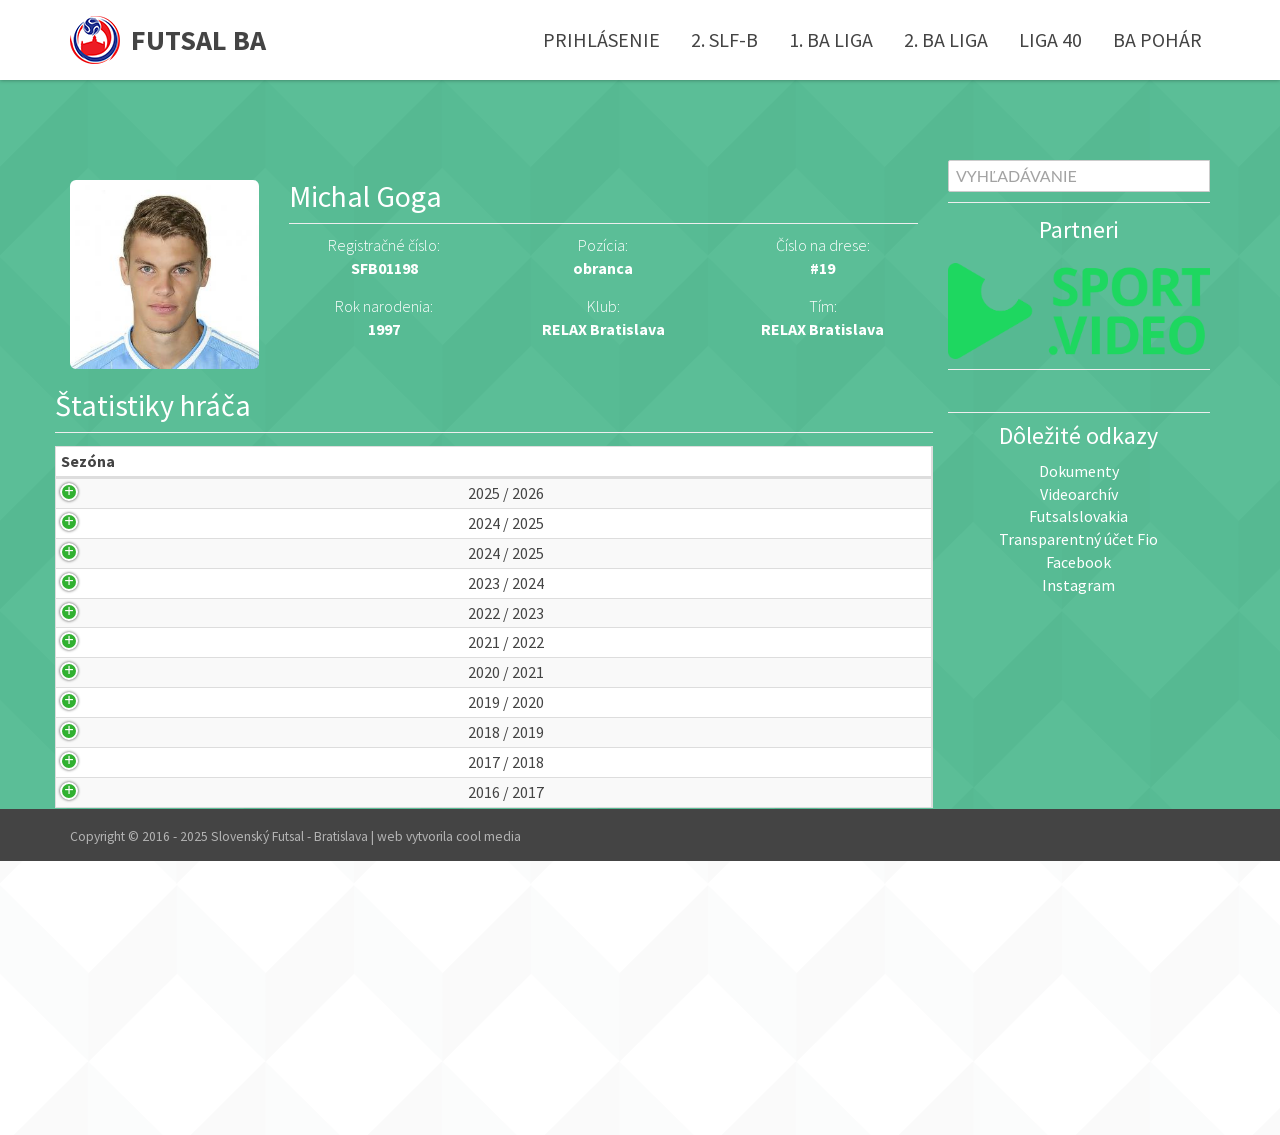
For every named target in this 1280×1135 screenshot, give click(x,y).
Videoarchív (1079, 494)
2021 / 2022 (96, 791)
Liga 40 (1050, 39)
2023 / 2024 (96, 685)
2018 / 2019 (96, 949)
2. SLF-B (724, 39)
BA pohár (1157, 39)
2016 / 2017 (96, 1054)
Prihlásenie (601, 39)
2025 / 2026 (96, 527)
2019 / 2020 (96, 896)
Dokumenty (1079, 471)
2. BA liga (946, 39)
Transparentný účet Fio (1078, 539)
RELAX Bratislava (822, 329)
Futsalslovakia (1078, 516)
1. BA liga (831, 39)
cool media (488, 1110)
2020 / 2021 (96, 843)
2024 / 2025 (96, 580)
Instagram (1078, 585)
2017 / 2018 (96, 1001)
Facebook (1078, 562)
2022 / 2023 (96, 738)
